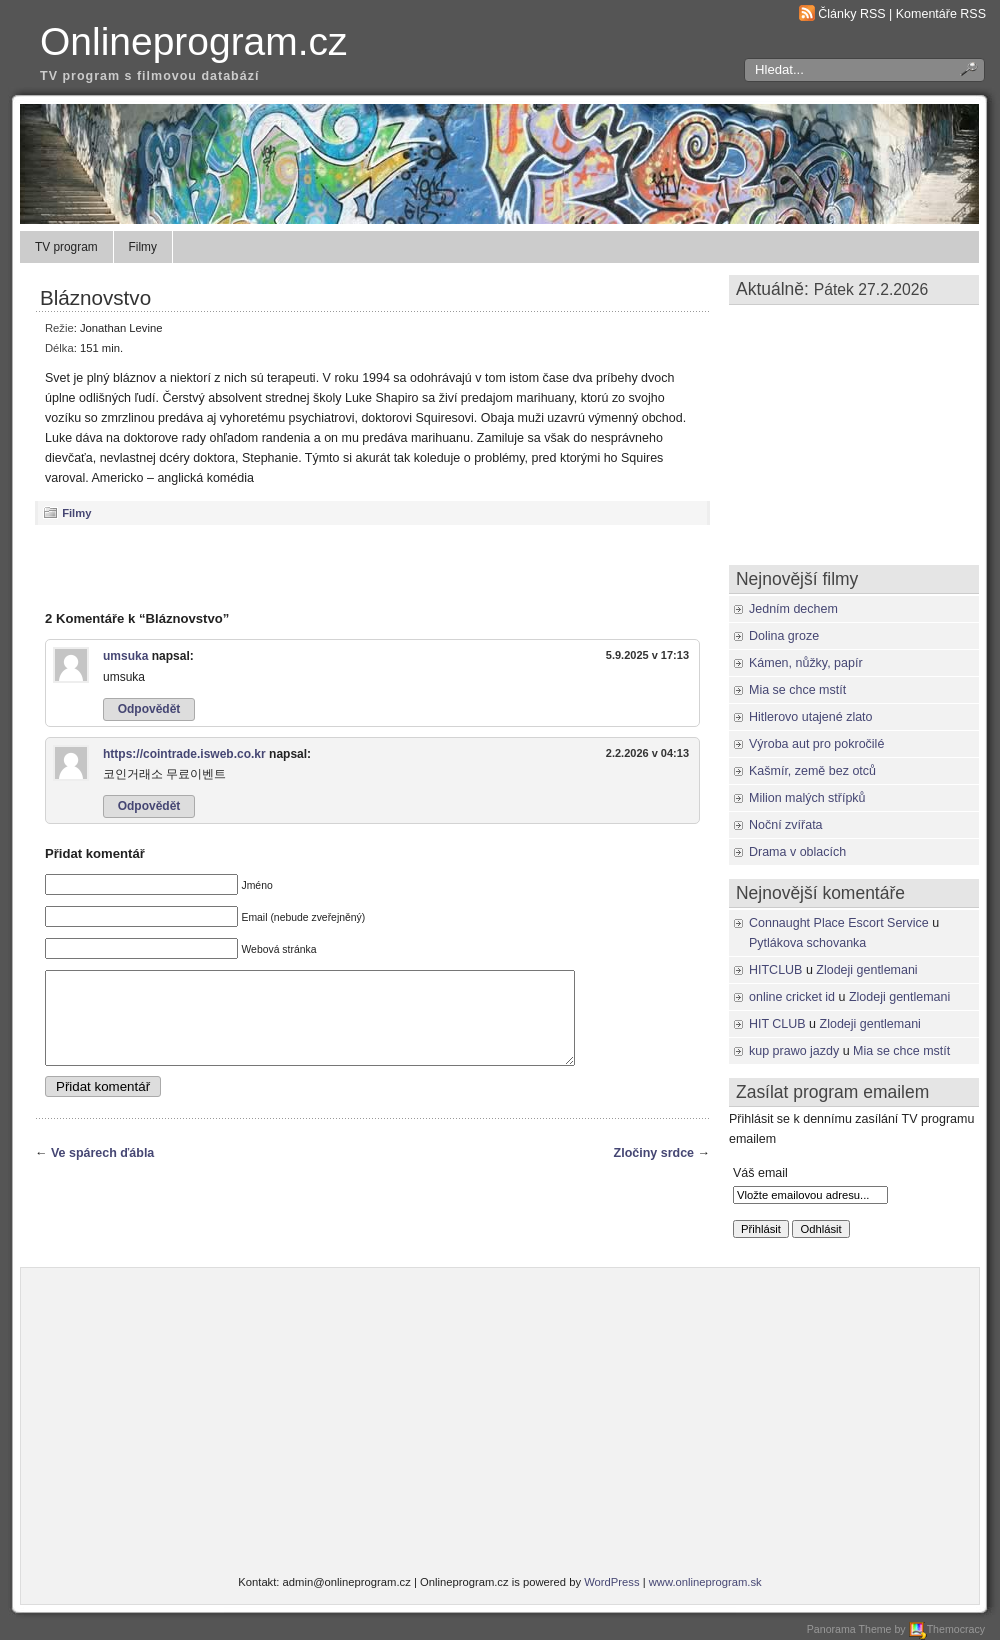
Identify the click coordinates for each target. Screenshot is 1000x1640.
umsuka (125, 656)
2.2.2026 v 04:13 (647, 753)
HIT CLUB (777, 1024)
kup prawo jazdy (794, 1051)
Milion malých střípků (807, 798)
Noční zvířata (786, 825)
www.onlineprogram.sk (705, 1582)
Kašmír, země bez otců (812, 771)
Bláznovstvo (95, 297)
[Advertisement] (373, 567)
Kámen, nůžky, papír (806, 663)
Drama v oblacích (797, 852)
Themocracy (947, 1629)
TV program (66, 247)
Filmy (143, 247)
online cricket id (792, 997)
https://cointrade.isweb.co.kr (184, 754)
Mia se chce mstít (797, 690)
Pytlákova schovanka (807, 943)
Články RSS (851, 14)
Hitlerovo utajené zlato (811, 717)
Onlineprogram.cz (194, 41)
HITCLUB (775, 970)
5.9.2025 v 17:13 (647, 655)
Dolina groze (784, 636)
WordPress (611, 1582)
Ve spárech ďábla (102, 1171)
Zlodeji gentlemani (866, 970)
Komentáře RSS (941, 14)
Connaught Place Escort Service (839, 923)
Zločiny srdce (654, 1171)
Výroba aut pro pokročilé (816, 744)
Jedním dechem (793, 609)
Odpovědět (149, 709)
